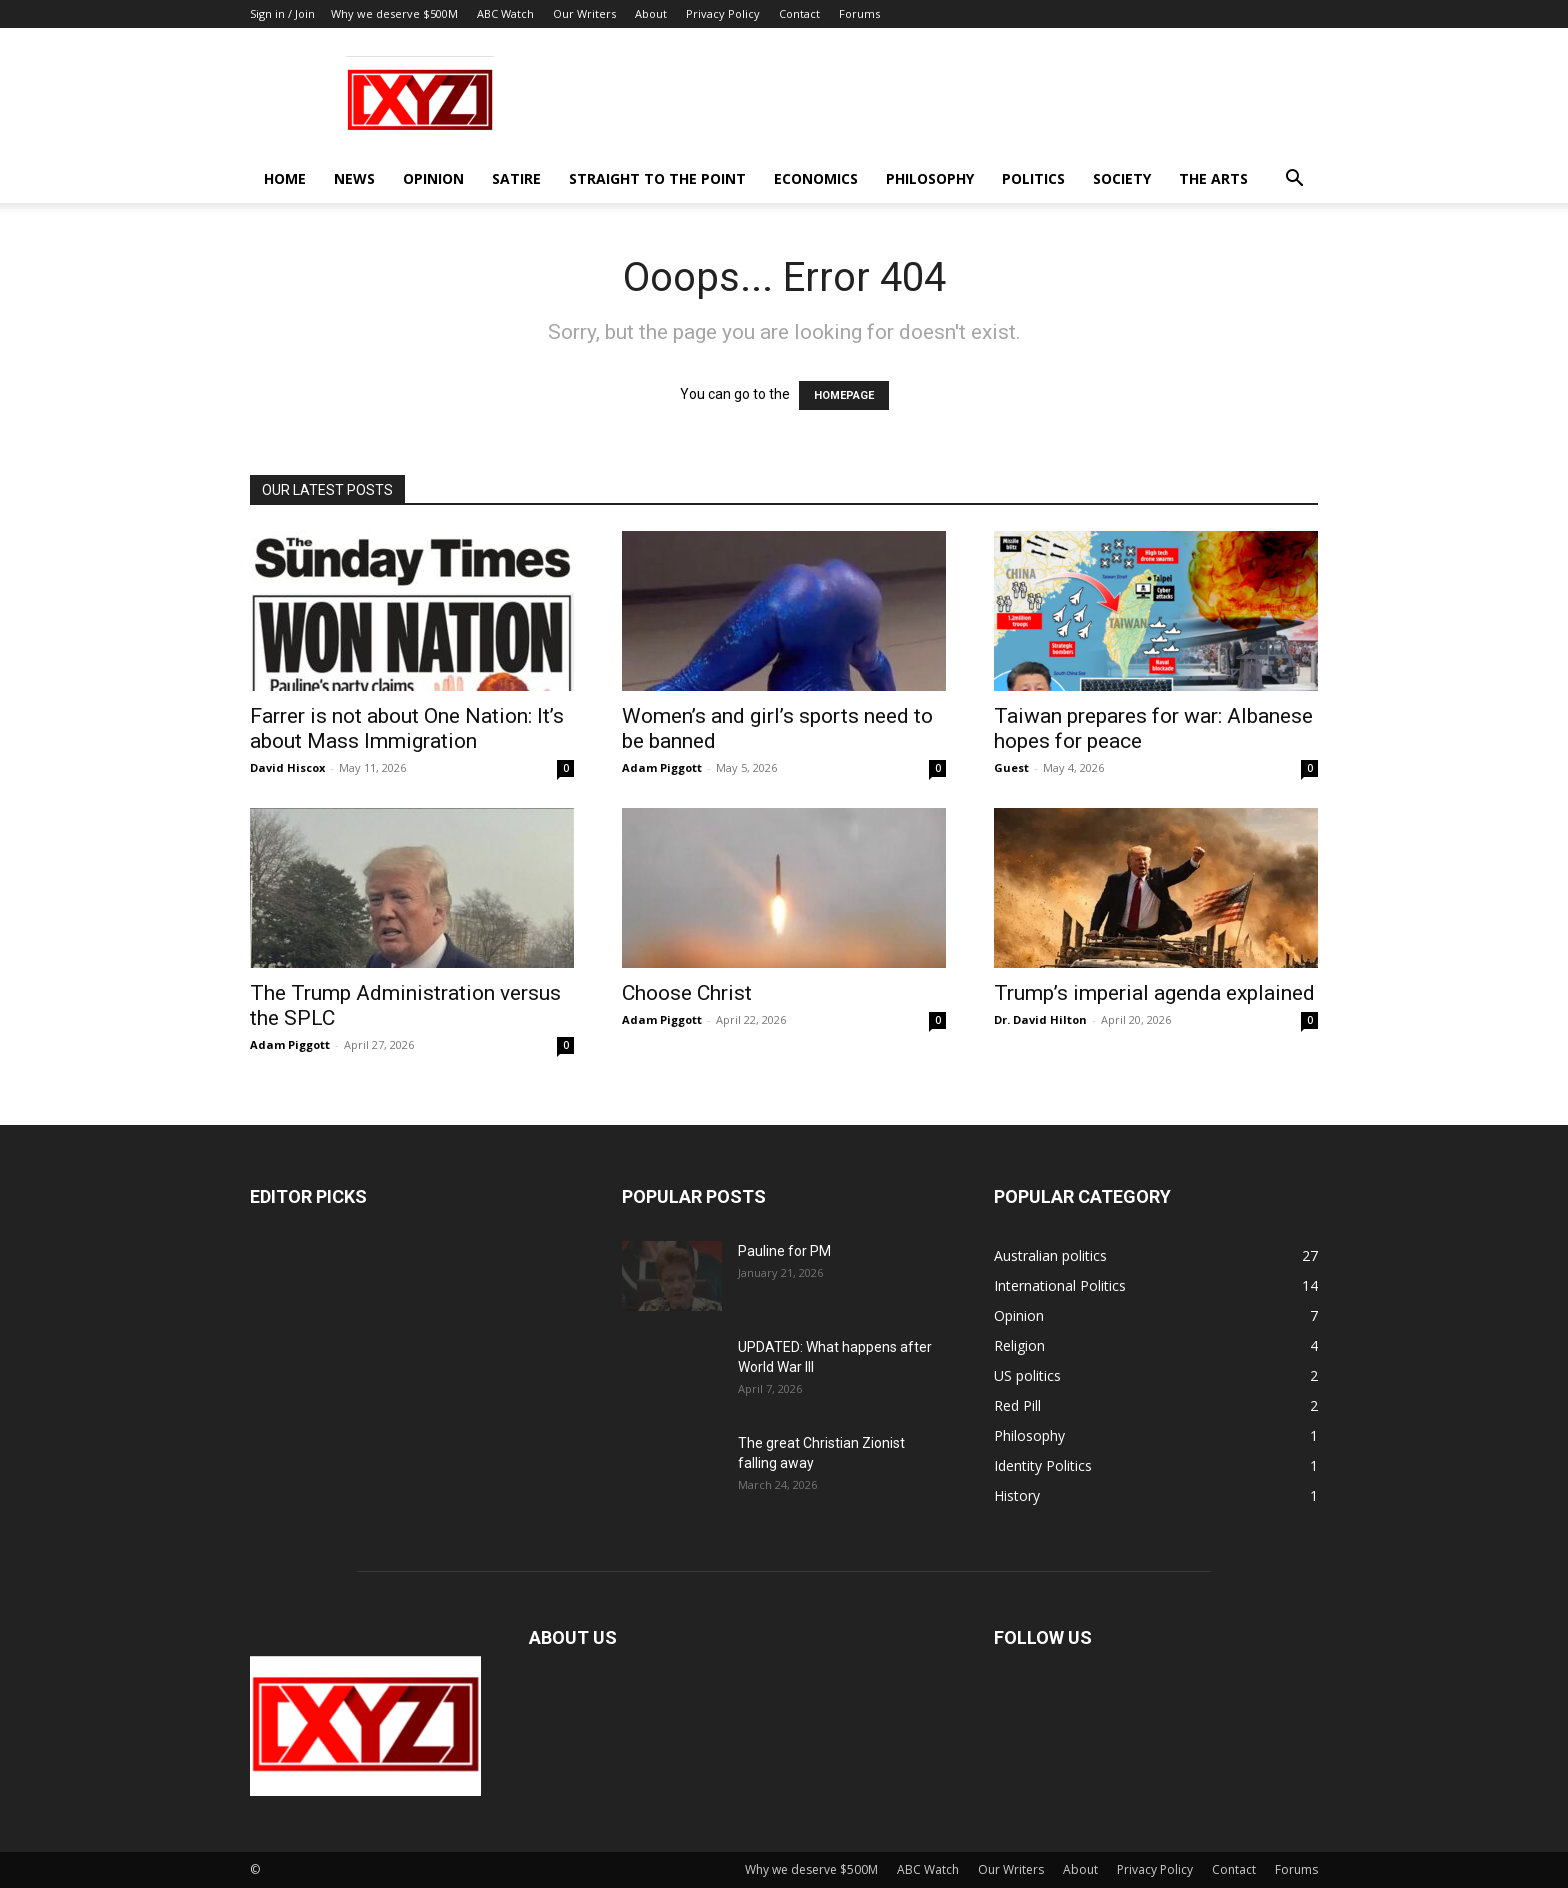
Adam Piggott (662, 767)
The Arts (1213, 178)
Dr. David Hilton (1040, 1019)
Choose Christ (687, 993)
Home (285, 178)
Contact (799, 13)
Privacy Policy (723, 13)
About (651, 13)
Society (1122, 178)
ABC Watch (505, 13)
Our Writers (584, 13)
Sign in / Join (282, 13)
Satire (516, 178)
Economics (816, 178)
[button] (1294, 180)
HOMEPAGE (844, 395)
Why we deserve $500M (394, 13)
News (354, 178)
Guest (1011, 767)
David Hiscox (287, 767)
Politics (1033, 178)
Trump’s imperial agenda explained (1154, 993)
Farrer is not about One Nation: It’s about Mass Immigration (407, 728)
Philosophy (930, 178)
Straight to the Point (657, 178)
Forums (859, 13)
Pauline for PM (784, 1251)
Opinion (433, 178)
